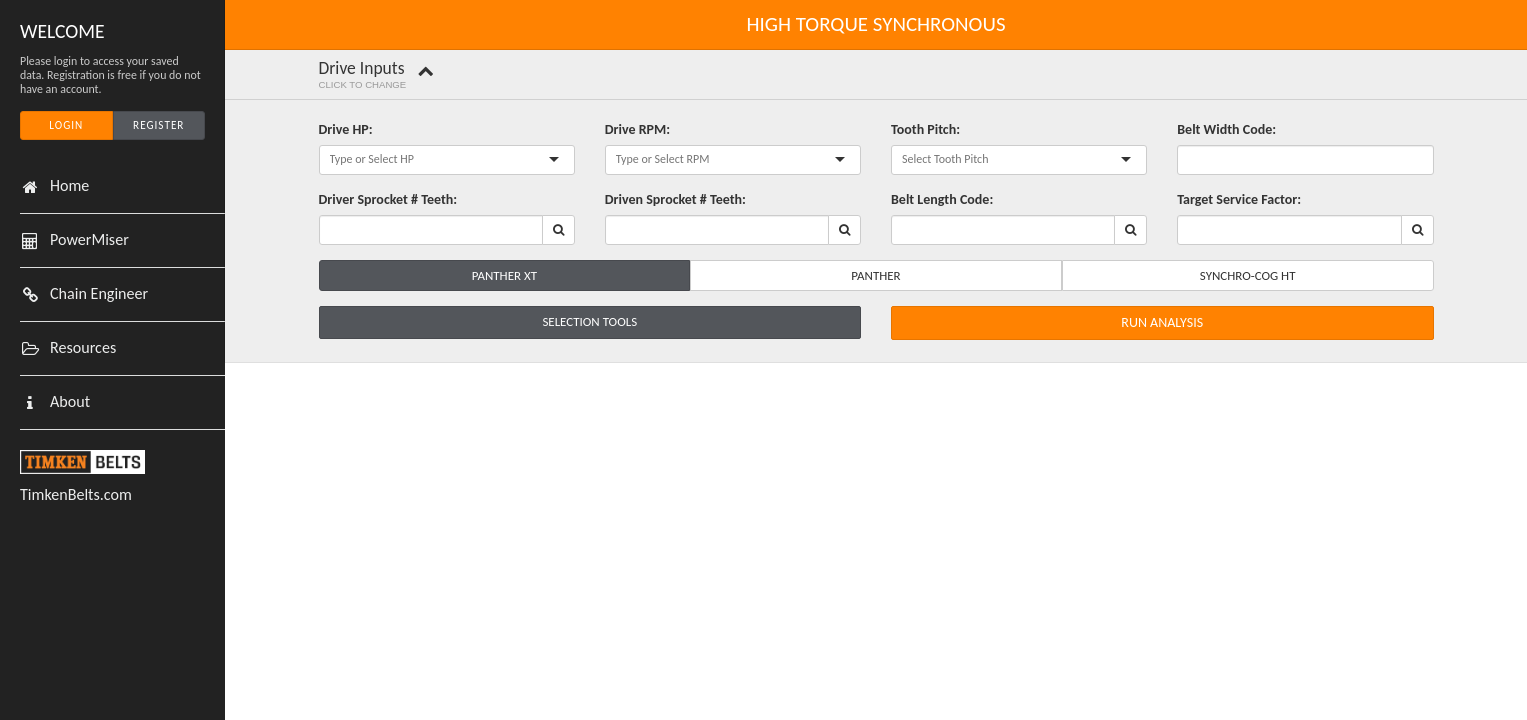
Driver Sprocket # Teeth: (388, 199)
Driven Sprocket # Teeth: (675, 199)
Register (158, 125)
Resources (83, 348)
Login (66, 125)
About (70, 402)
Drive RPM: (637, 129)
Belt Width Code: (1226, 129)
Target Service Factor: (1239, 199)
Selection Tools (589, 321)
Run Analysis (1162, 322)
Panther (875, 275)
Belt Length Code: (942, 199)
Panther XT (504, 275)
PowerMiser (89, 240)
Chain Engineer (99, 294)
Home (69, 186)
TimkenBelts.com (76, 494)
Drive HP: (346, 129)
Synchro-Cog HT (1248, 275)
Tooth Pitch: (925, 129)
